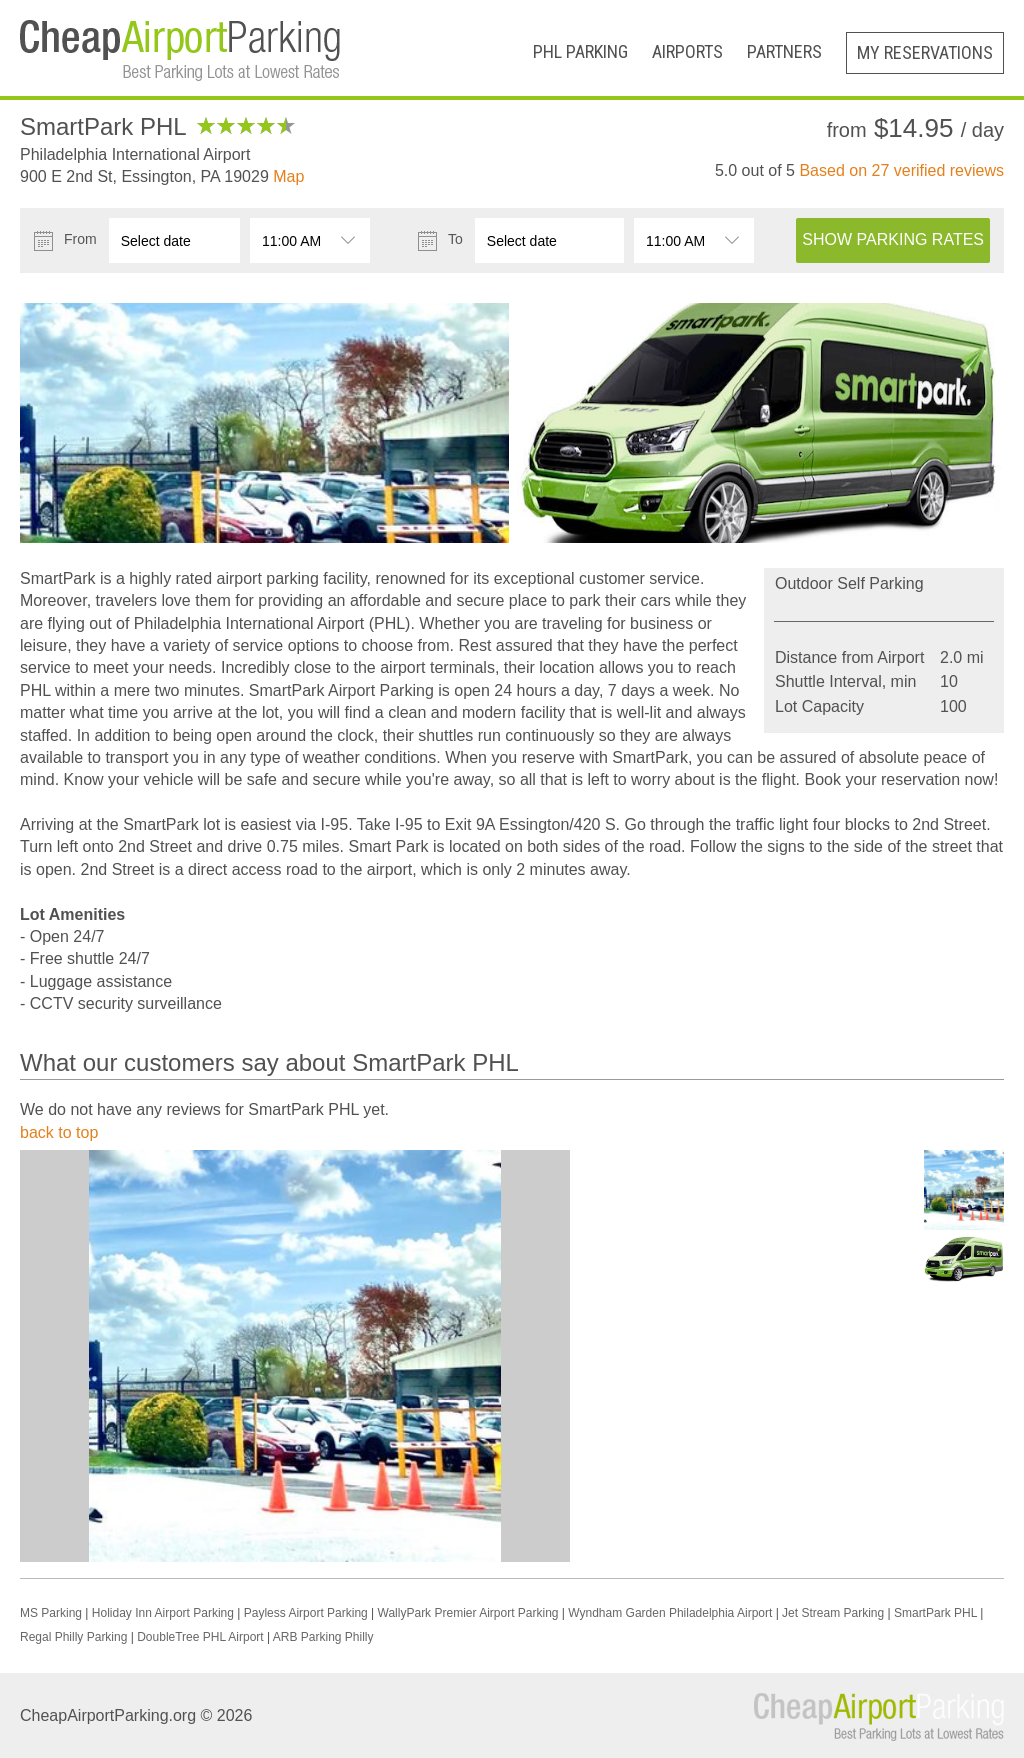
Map (288, 176)
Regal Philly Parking (73, 1637)
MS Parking (51, 1613)
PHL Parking (580, 51)
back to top (59, 1132)
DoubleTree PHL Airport (200, 1637)
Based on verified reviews (901, 170)
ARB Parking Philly (323, 1637)
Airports (687, 51)
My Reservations (925, 52)
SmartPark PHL (935, 1613)
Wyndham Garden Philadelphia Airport (670, 1613)
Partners (784, 51)
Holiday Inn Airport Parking (163, 1613)
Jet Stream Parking (833, 1613)
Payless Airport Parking (306, 1613)
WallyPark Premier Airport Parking (468, 1613)
